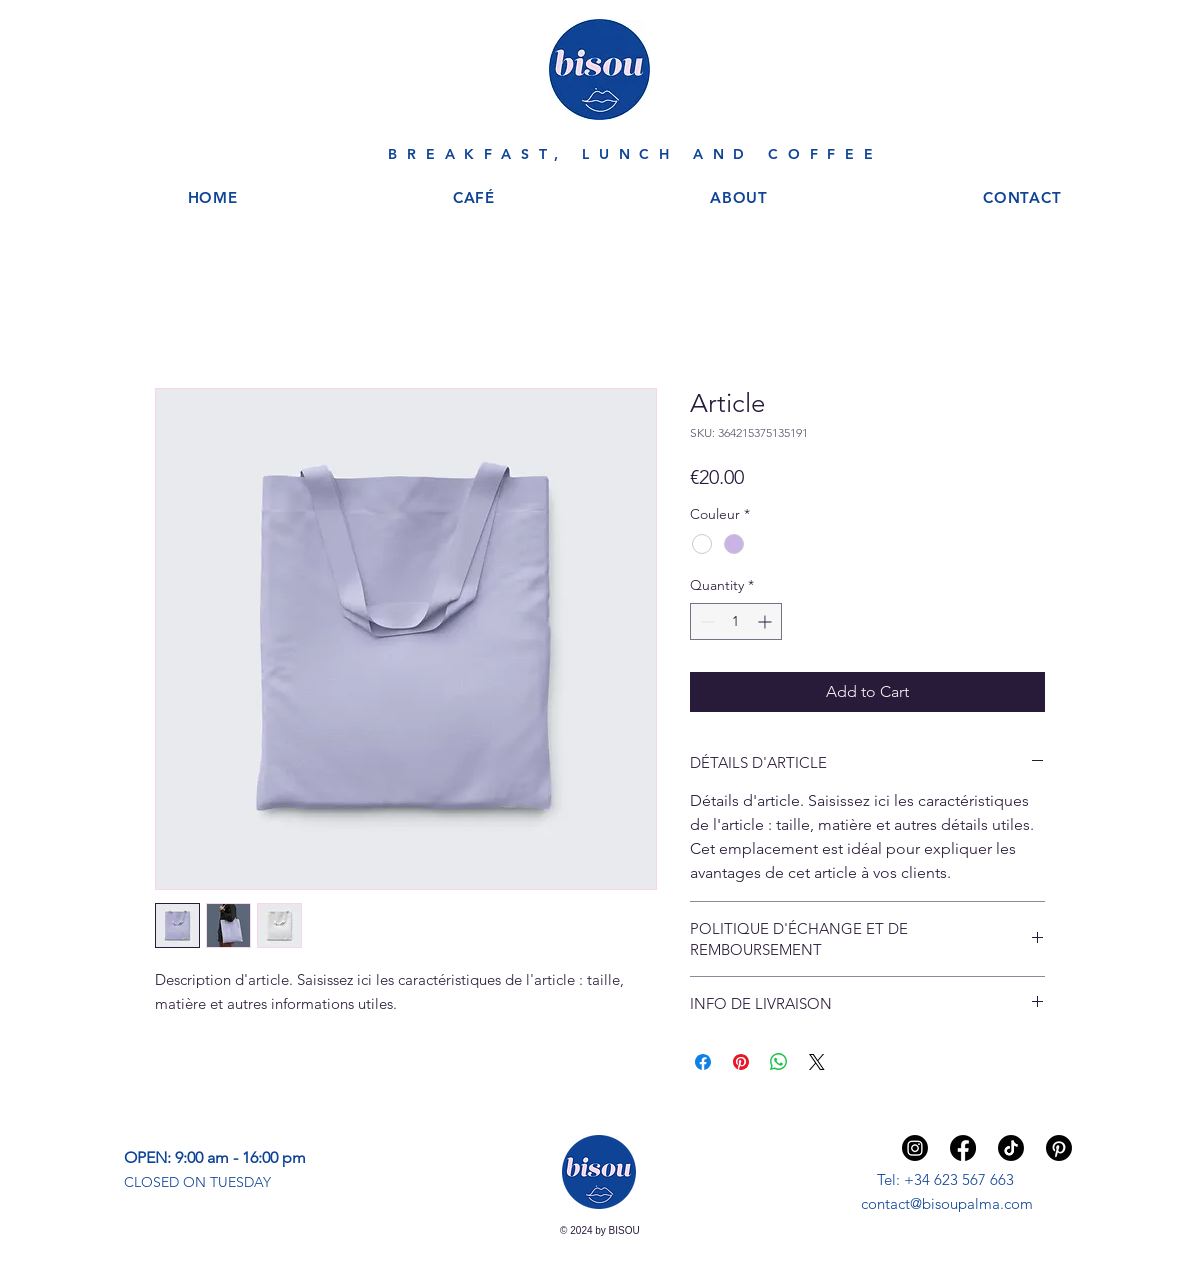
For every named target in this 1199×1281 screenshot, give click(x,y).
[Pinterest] (1059, 1148)
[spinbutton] (736, 621)
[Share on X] (817, 1062)
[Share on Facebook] (703, 1062)
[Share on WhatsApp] (779, 1062)
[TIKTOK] (1011, 1148)
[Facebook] (963, 1148)
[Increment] (766, 621)
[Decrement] (705, 621)
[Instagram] (915, 1148)
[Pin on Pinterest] (741, 1062)
